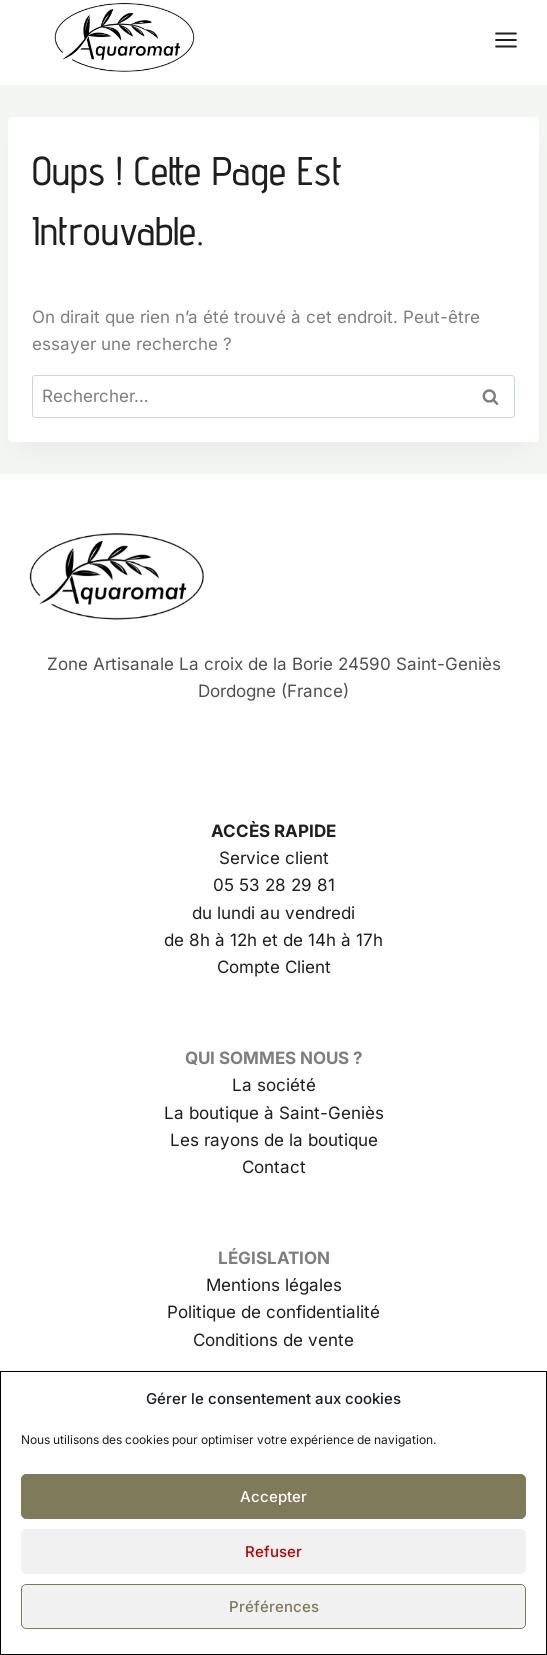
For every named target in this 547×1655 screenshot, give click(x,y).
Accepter (273, 1496)
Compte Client (274, 967)
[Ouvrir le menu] (516, 39)
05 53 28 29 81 (274, 885)
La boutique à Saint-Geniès (274, 1113)
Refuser (273, 1551)
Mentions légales (274, 1285)
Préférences (274, 1606)
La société (274, 1085)
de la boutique (318, 1140)
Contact (274, 1167)
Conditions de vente (273, 1340)
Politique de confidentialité (273, 1312)
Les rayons (214, 1140)
